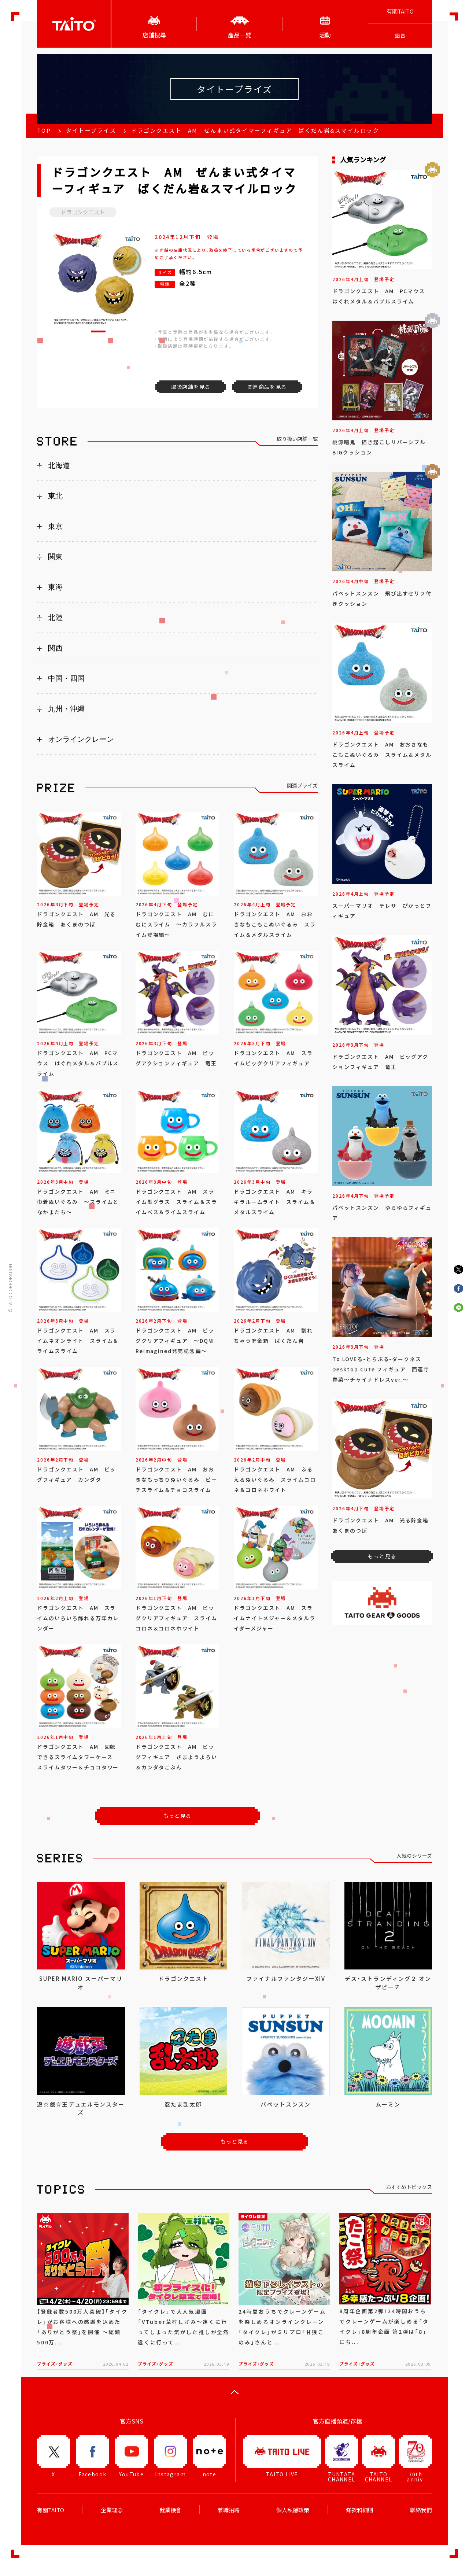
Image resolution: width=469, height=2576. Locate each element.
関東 (55, 557)
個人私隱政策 (292, 2510)
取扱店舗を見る (191, 386)
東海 (55, 587)
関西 (55, 648)
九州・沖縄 (66, 709)
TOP (44, 130)
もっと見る (177, 1815)
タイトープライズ (91, 130)
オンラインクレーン (81, 739)
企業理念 (112, 2510)
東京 (55, 526)
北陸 (55, 617)
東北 (55, 496)
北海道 (59, 465)
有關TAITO (400, 11)
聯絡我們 (421, 2510)
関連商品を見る (267, 386)
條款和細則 (359, 2510)
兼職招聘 (229, 2510)
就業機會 (170, 2510)
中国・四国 (66, 678)
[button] (98, 331)
